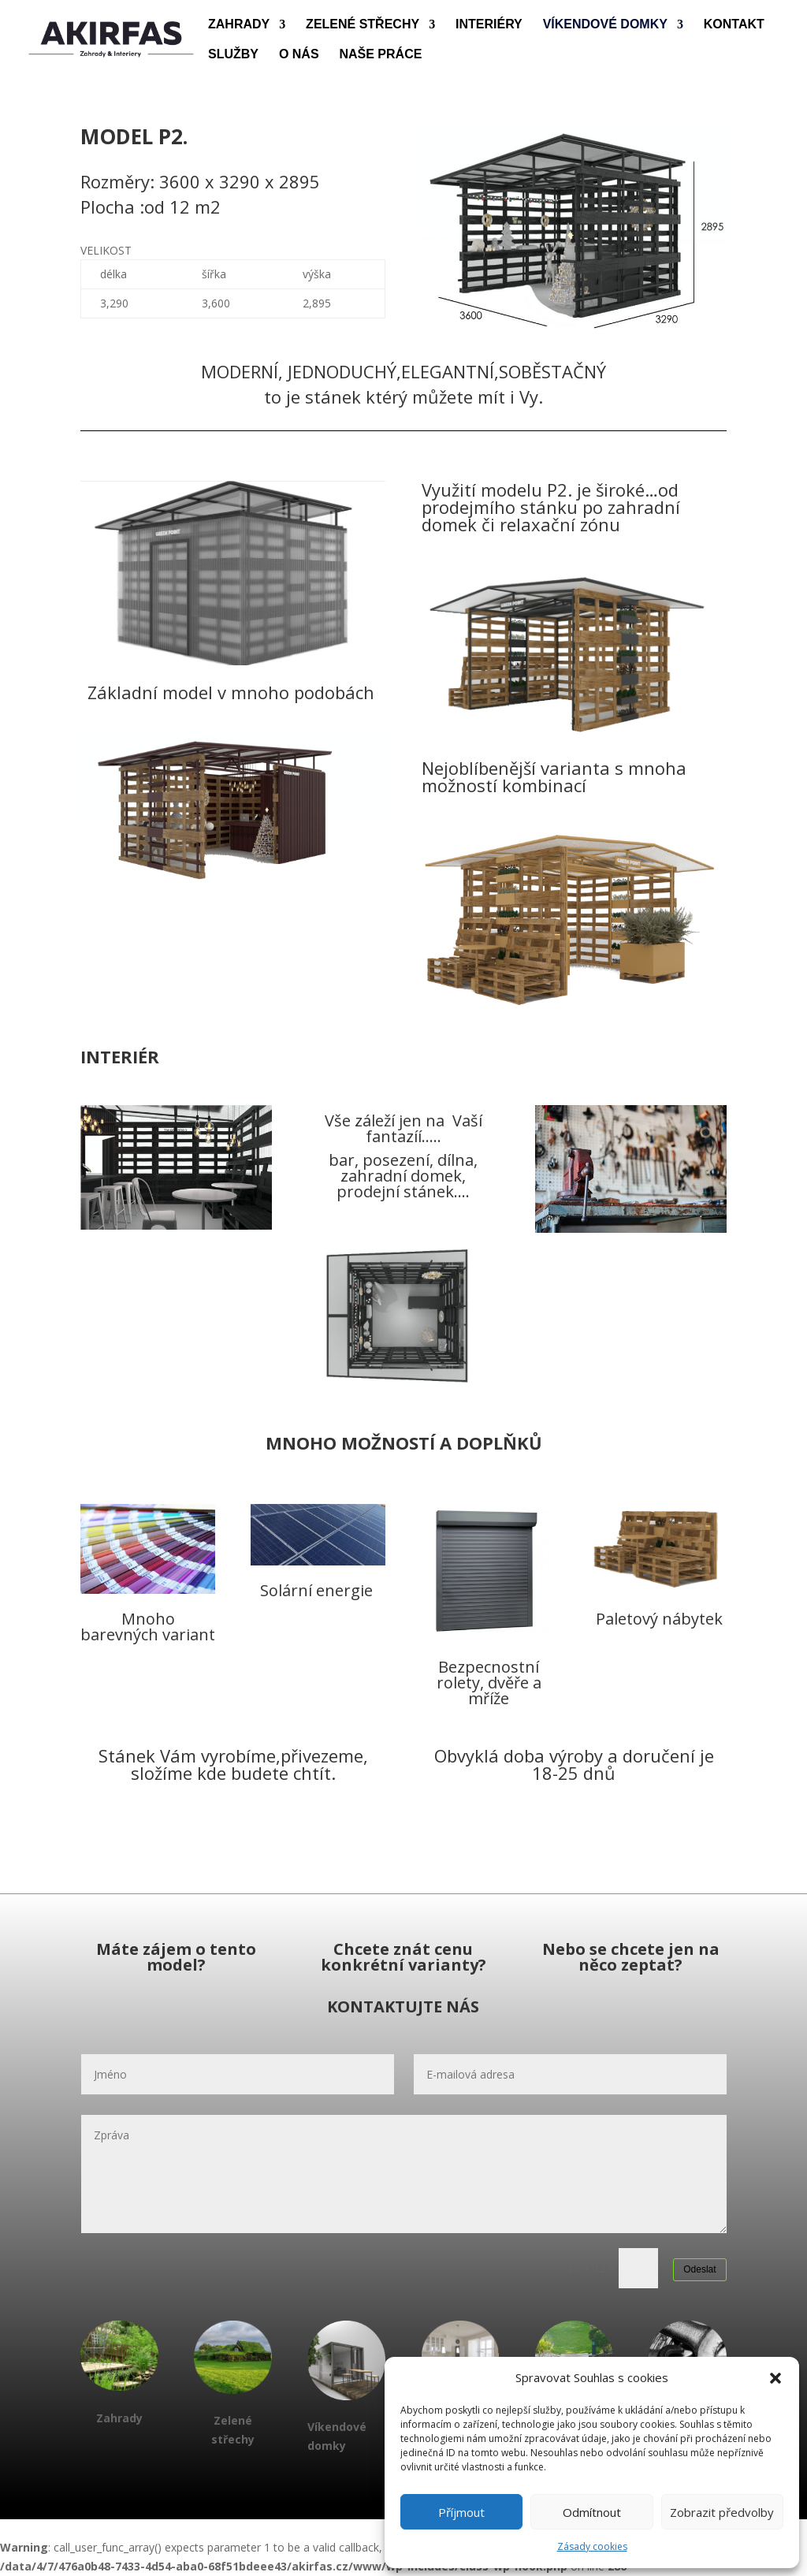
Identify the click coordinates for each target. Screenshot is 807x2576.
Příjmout (461, 2512)
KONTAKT (734, 25)
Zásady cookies (592, 2546)
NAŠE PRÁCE (380, 55)
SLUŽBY (233, 55)
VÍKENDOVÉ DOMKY (605, 25)
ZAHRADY (239, 25)
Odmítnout (592, 2512)
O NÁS (299, 55)
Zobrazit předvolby (722, 2512)
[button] (775, 2378)
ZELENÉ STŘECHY (362, 25)
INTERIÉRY (489, 25)
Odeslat (699, 2269)
